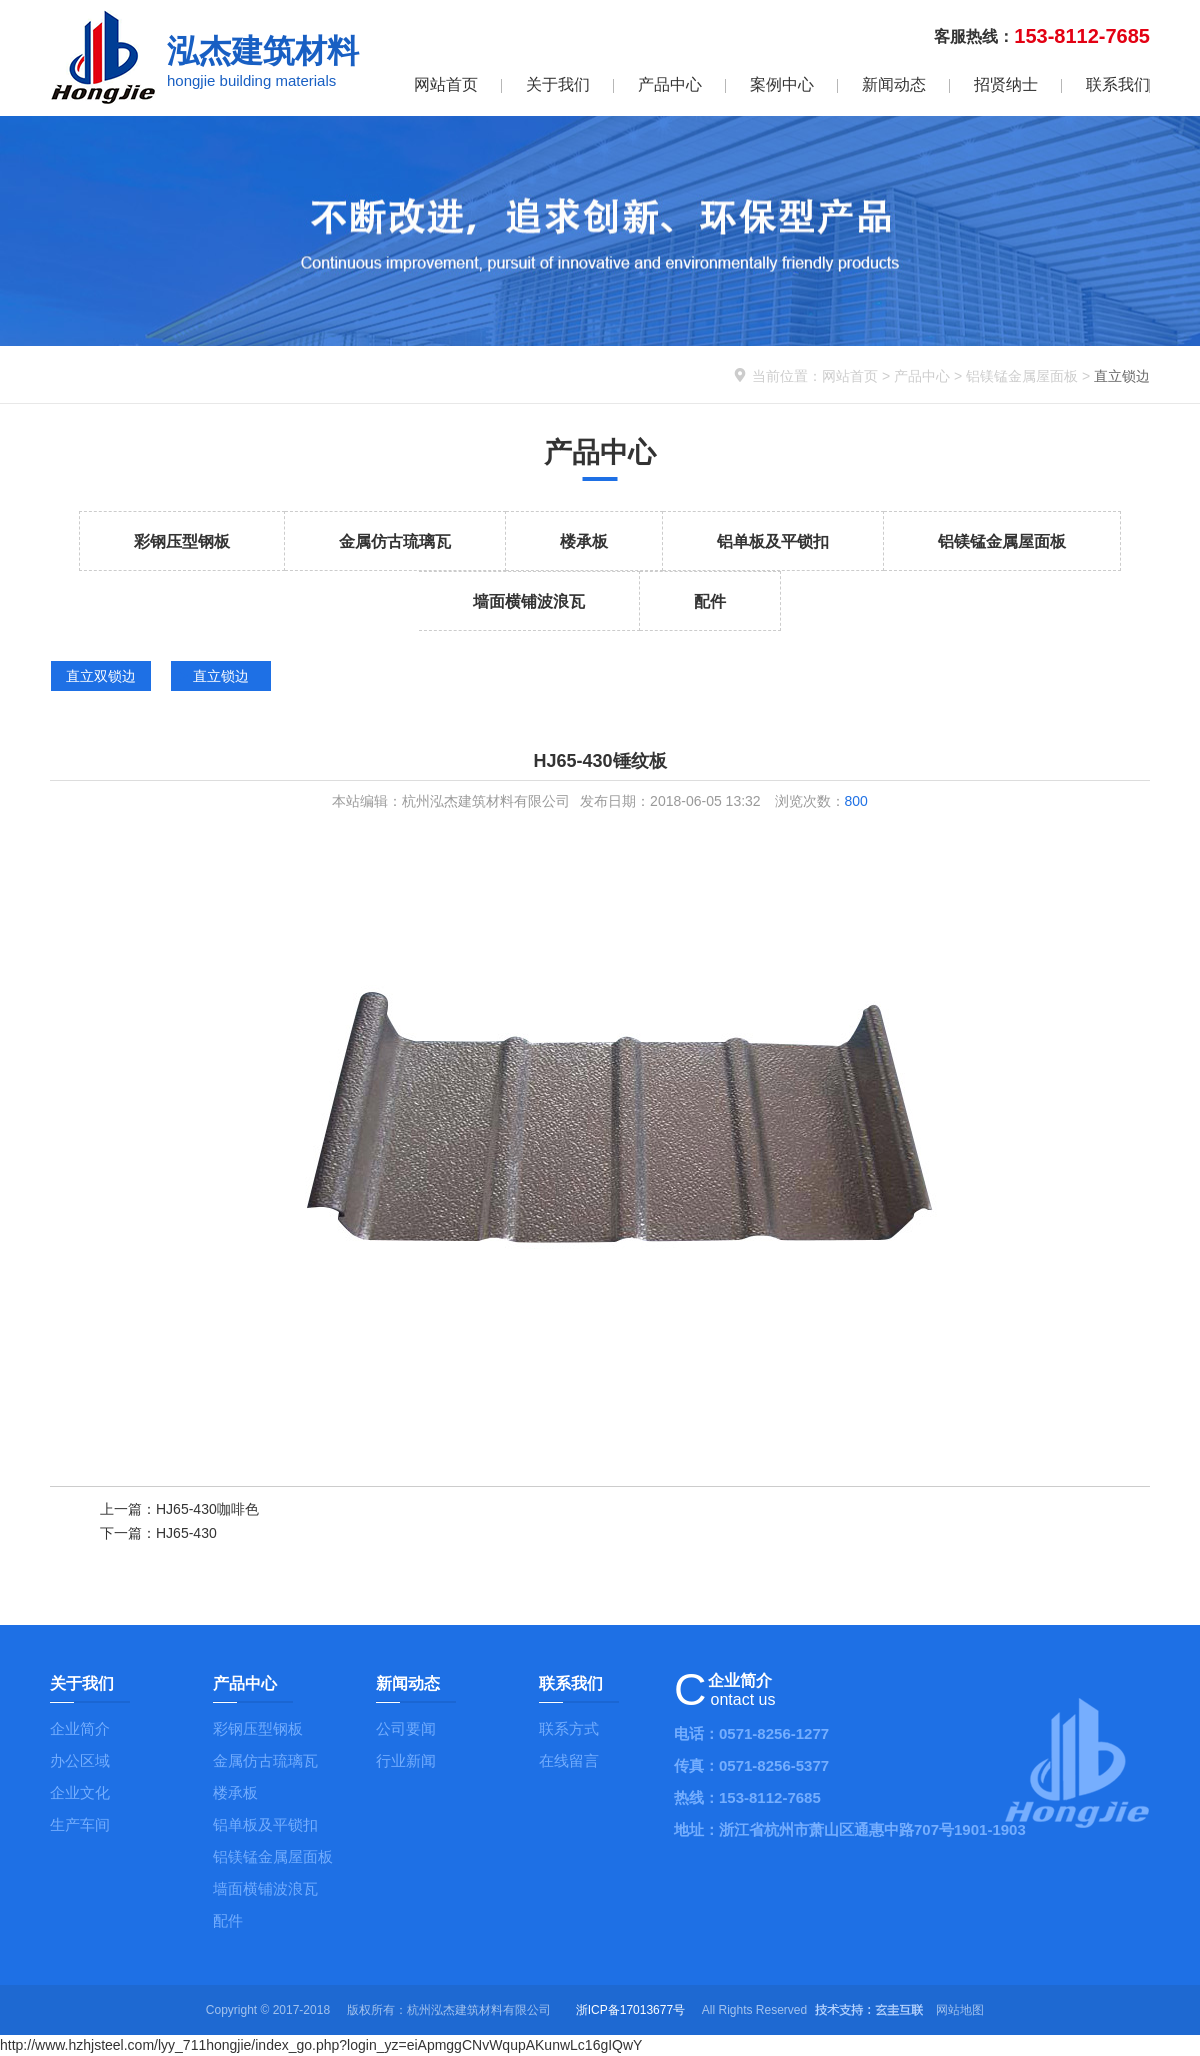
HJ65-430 (186, 1533)
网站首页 (446, 84)
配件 (710, 601)
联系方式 (569, 1728)
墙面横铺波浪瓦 (529, 601)
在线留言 (569, 1760)
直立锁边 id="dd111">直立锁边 (221, 679)
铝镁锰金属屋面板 (1022, 376)
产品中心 (670, 84)
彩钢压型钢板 (182, 541)
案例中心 (782, 84)
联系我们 (1118, 84)
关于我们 (558, 84)
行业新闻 (406, 1760)
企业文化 (80, 1792)
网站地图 (960, 2010)
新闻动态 (894, 84)
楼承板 (584, 541)
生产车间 (80, 1824)
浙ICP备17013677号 (630, 2010)
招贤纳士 (1006, 84)
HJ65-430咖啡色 (207, 1509)
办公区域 (80, 1760)
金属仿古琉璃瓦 (395, 541)
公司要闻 (406, 1728)
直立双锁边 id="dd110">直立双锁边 (101, 679)
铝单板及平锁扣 (773, 541)
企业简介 (80, 1728)
